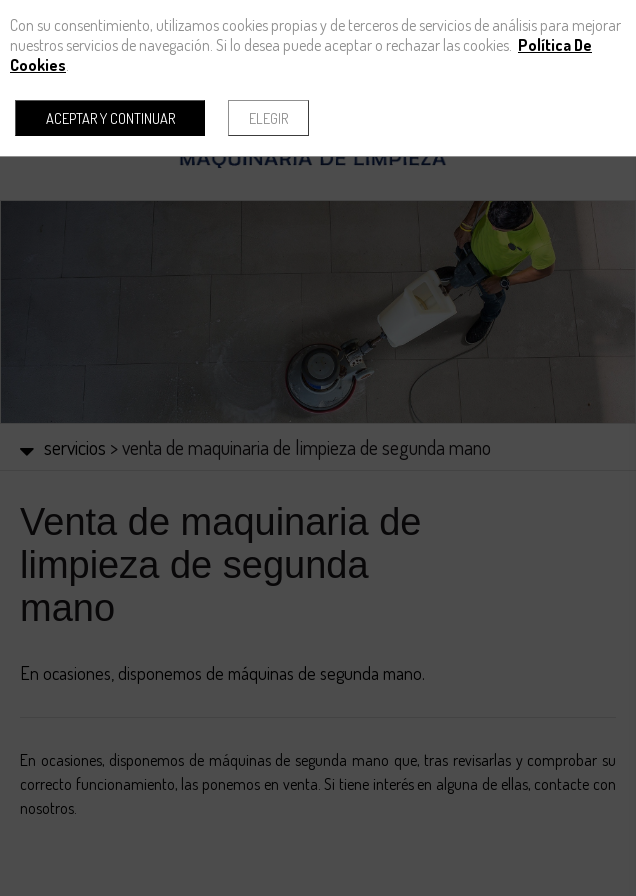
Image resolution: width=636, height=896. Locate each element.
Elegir (268, 118)
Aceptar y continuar (110, 118)
